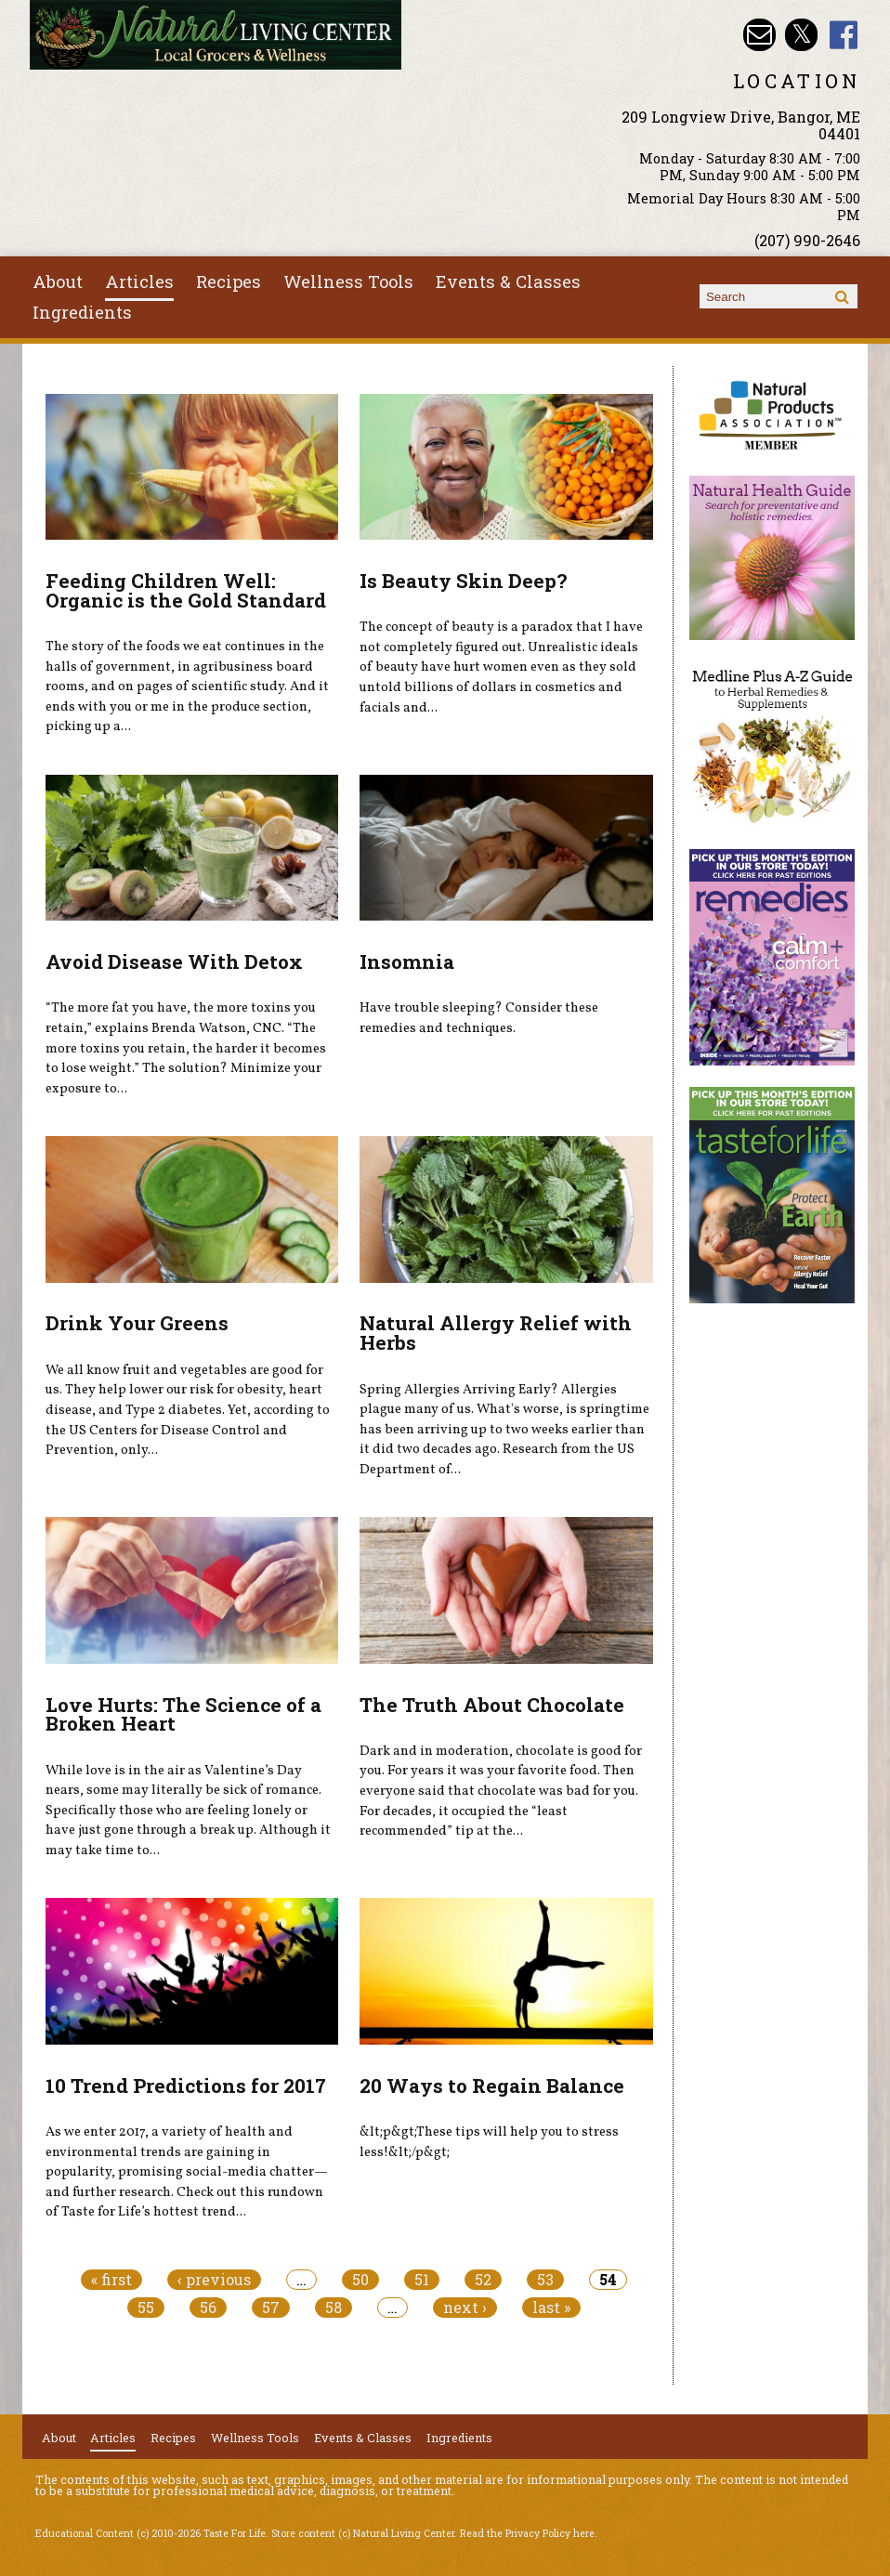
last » (551, 2307)
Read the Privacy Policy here (527, 2533)
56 (208, 2307)
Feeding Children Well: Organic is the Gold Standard (186, 590)
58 (333, 2307)
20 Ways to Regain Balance (492, 2086)
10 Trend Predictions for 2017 (186, 2086)
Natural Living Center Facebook (844, 35)
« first (111, 2279)
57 (271, 2307)
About (58, 281)
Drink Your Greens (137, 1323)
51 (421, 2279)
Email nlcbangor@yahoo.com (759, 35)
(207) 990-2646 (807, 240)
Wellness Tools (348, 281)
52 (483, 2279)
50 (360, 2279)
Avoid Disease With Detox (174, 961)
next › (465, 2307)
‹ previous (214, 2279)
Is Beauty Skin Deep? (463, 581)
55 (145, 2307)
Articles (139, 281)
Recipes (228, 281)
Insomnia (407, 961)
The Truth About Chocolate (492, 1705)
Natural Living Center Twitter (801, 35)
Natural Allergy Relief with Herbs (496, 1332)
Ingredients (82, 312)
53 (545, 2279)
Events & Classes (508, 281)
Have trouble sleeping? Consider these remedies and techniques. (479, 1018)
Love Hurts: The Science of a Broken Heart (183, 1714)
